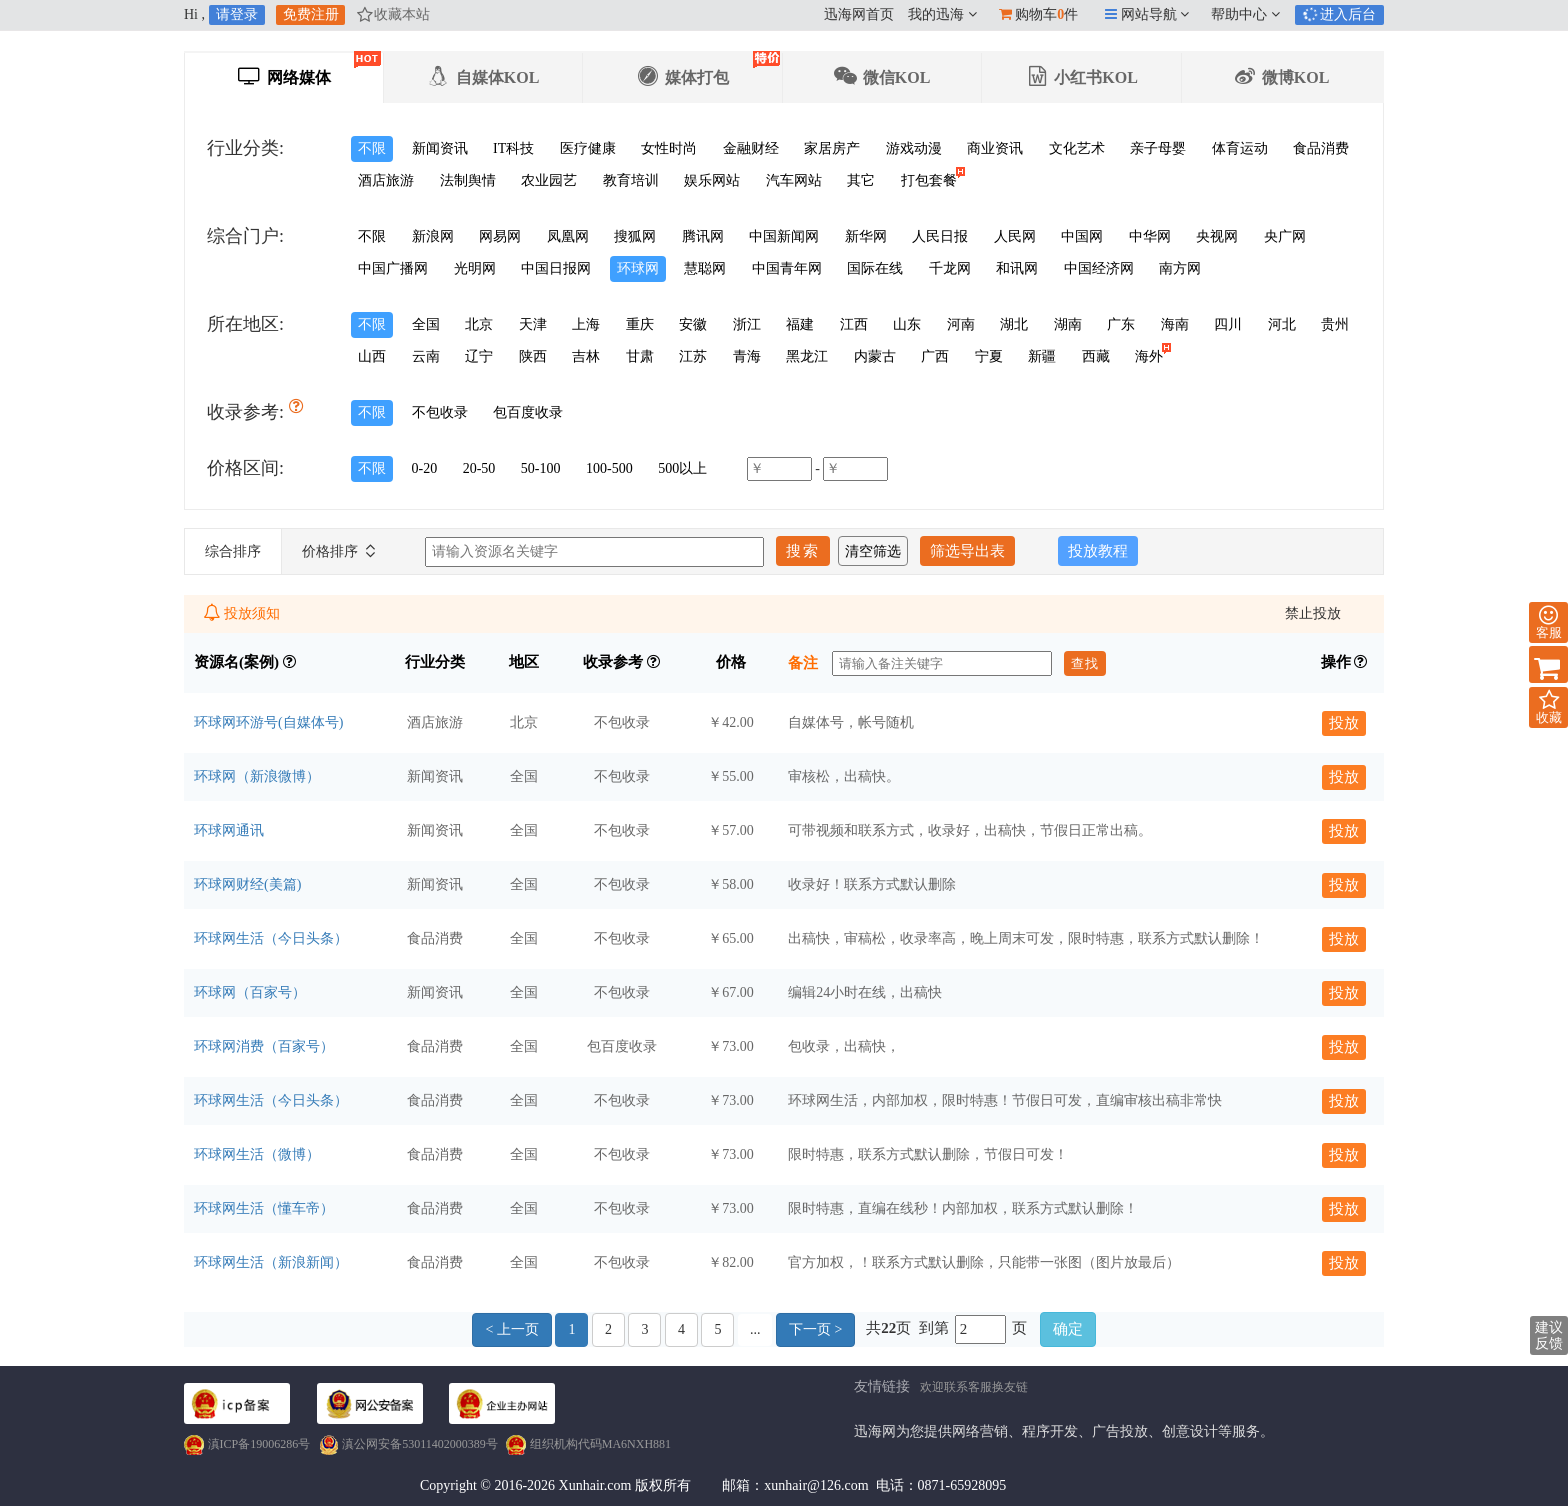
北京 (479, 324)
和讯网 (1017, 268)
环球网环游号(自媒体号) (268, 722)
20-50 (479, 468)
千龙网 (950, 268)
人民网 (1015, 236)
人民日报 (940, 236)
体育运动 (1240, 148)
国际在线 (875, 268)
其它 (861, 180)
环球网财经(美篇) (247, 884)
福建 (800, 324)
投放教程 (1098, 551)
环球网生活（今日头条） (271, 938)
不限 (372, 148)
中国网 (1082, 236)
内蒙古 (875, 356)
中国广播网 (393, 268)
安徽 (693, 324)
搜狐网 (635, 236)
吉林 (586, 356)
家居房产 (832, 148)
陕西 (533, 356)
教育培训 (631, 180)
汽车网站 (794, 180)
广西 (935, 356)
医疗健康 (588, 148)
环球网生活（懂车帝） (264, 1208)
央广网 (1285, 236)
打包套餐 (932, 178)
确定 (1068, 1329)
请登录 (237, 14)
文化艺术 (1077, 148)
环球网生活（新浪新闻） (271, 1262)
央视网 (1217, 236)
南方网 (1180, 268)
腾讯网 (703, 236)
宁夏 (989, 356)
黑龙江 (807, 356)
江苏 (693, 356)
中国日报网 (556, 268)
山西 (372, 356)
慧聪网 (705, 268)
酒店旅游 (386, 180)
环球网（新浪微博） (257, 776)
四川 (1228, 324)
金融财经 (751, 148)
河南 (961, 324)
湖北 (1014, 324)
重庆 (640, 324)
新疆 (1042, 356)
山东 (907, 324)
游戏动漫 (914, 148)
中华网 (1150, 236)
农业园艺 (549, 180)
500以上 (682, 468)
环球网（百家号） (250, 992)
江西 (854, 324)
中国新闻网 (784, 236)
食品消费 (1321, 148)
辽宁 (479, 356)
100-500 (609, 468)
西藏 (1096, 356)
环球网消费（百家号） (264, 1046)
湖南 (1068, 324)
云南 (426, 356)
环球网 (638, 268)
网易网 (500, 236)
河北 (1282, 324)
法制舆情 (468, 180)
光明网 (475, 268)
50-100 (541, 468)
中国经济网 (1099, 268)
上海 (586, 324)
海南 (1175, 324)
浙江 (747, 324)
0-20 (425, 468)
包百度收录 (528, 412)
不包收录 (440, 412)
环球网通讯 (229, 830)
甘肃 (640, 356)
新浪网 (433, 236)
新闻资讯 (440, 148)
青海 (747, 356)
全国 (426, 324)
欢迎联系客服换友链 (974, 1387)
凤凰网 (568, 236)
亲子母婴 (1158, 148)
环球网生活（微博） (257, 1154)
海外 (1152, 354)
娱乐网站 (712, 180)
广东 (1121, 324)
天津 (533, 324)
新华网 (866, 236)
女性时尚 (669, 148)
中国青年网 (787, 268)
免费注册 (311, 14)
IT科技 (513, 148)
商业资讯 (995, 148)
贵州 (1335, 324)
